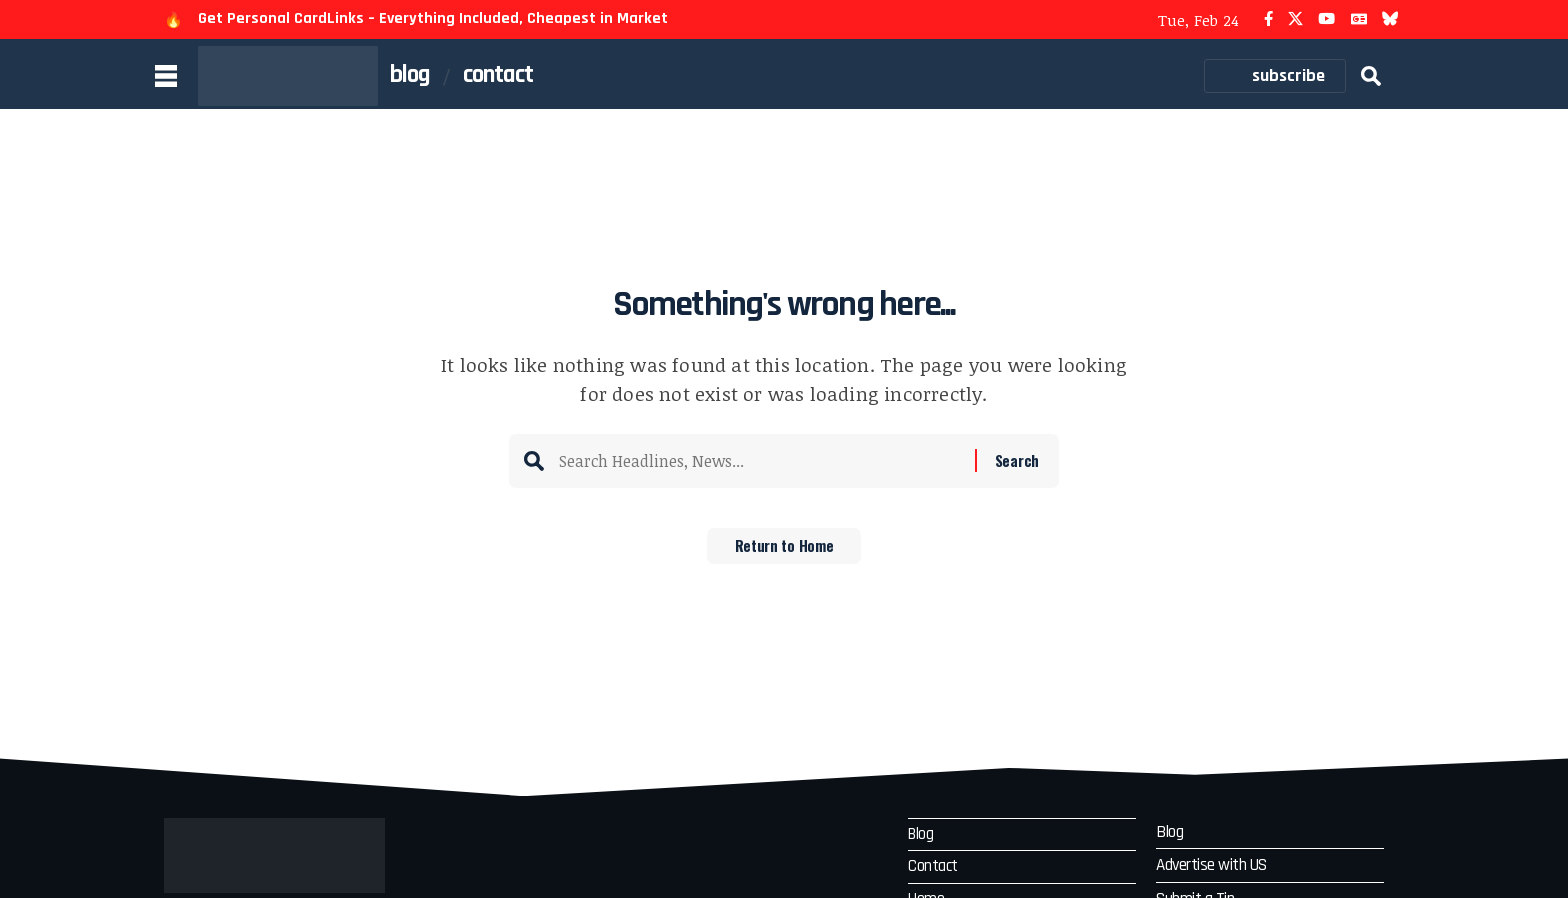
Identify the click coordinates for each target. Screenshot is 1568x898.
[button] (1371, 76)
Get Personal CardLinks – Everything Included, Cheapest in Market (433, 18)
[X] (1295, 19)
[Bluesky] (1390, 19)
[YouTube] (1326, 19)
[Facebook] (1268, 19)
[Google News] (1359, 19)
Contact (935, 869)
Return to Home (784, 553)
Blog (923, 835)
